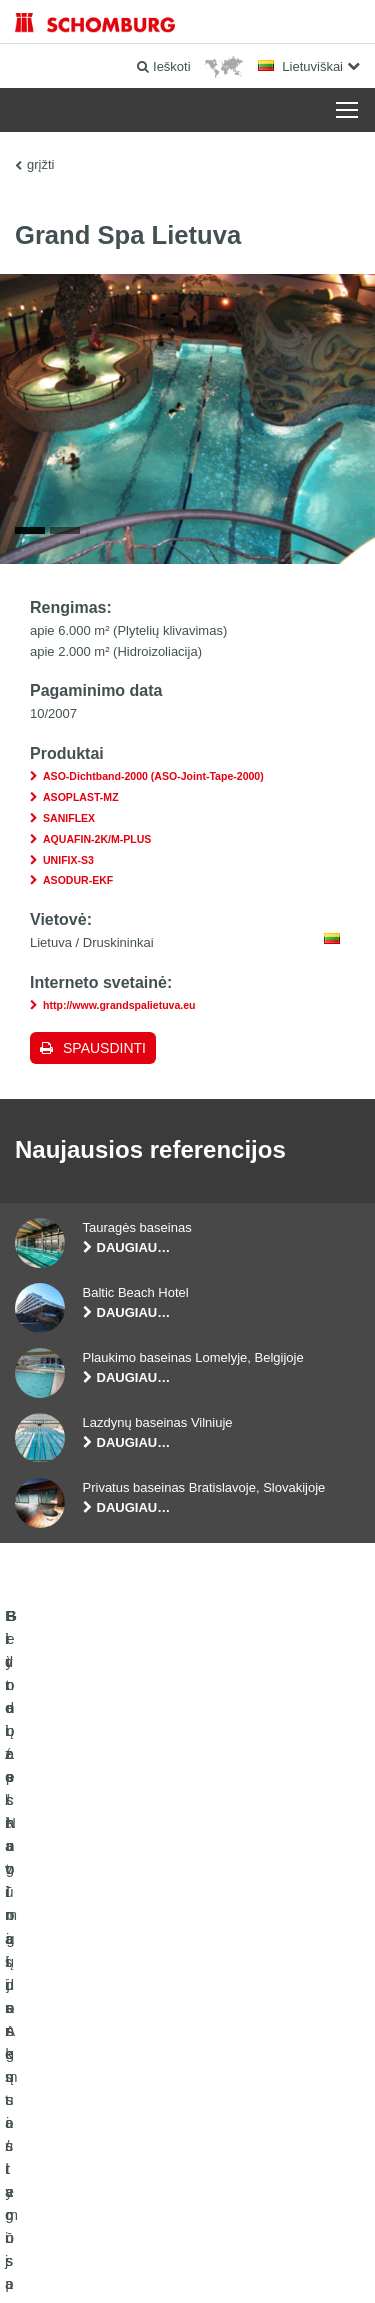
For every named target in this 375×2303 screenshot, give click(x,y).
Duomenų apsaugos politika (189, 2203)
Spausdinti (104, 1050)
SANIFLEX (69, 820)
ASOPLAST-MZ (81, 799)
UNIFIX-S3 (68, 862)
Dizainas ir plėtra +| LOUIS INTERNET (187, 2263)
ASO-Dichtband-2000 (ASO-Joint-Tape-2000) (153, 779)
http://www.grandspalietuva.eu (119, 1007)
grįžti (40, 164)
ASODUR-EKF (78, 883)
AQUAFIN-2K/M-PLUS (97, 841)
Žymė (102, 2203)
